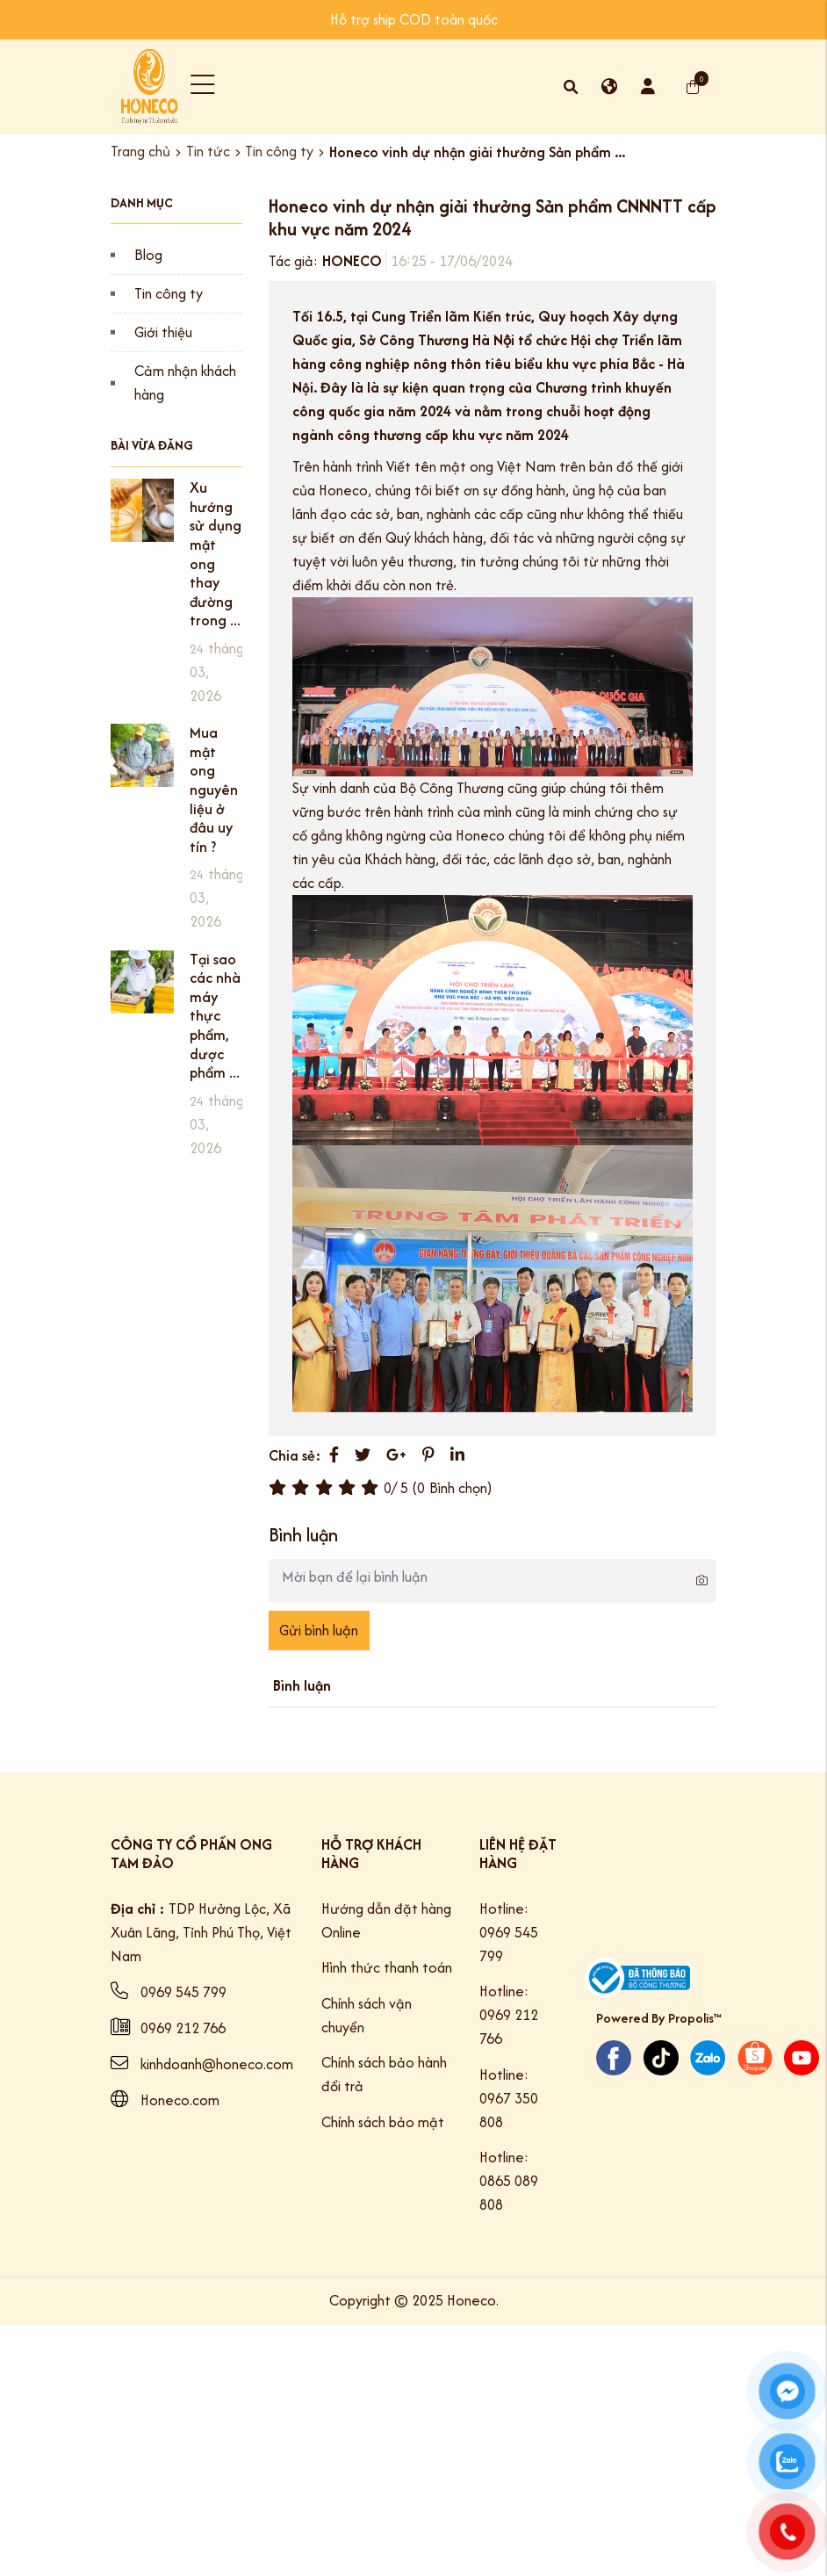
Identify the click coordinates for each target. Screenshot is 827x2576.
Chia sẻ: (295, 1455)
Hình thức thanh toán (386, 1967)
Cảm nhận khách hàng (185, 382)
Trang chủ (140, 152)
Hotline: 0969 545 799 (508, 1932)
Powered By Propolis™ (659, 2018)
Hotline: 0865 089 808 (508, 2181)
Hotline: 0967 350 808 (508, 2098)
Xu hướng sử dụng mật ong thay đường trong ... (215, 554)
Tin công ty (279, 152)
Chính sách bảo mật (382, 2121)
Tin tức (208, 152)
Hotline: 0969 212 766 (508, 2015)
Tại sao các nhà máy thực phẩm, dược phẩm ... (215, 1016)
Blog (148, 254)
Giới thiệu (163, 332)
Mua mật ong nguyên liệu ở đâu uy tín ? (214, 789)
